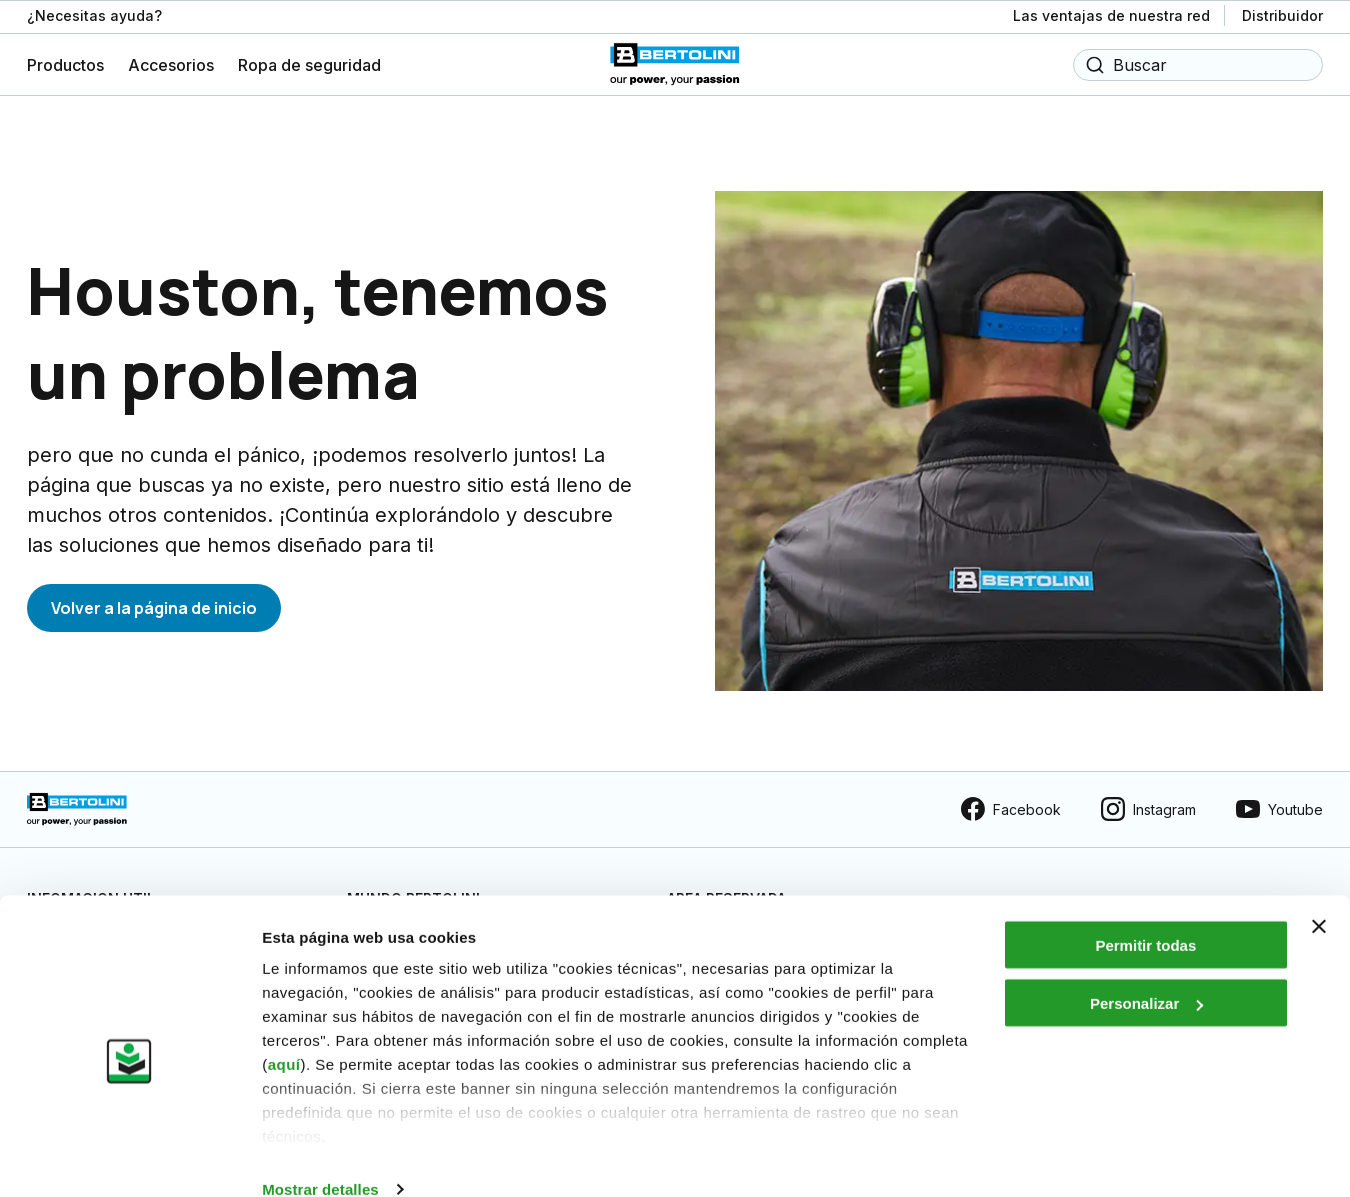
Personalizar (1146, 972)
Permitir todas (1145, 913)
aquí (284, 1032)
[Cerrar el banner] (1319, 895)
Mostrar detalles (320, 1157)
